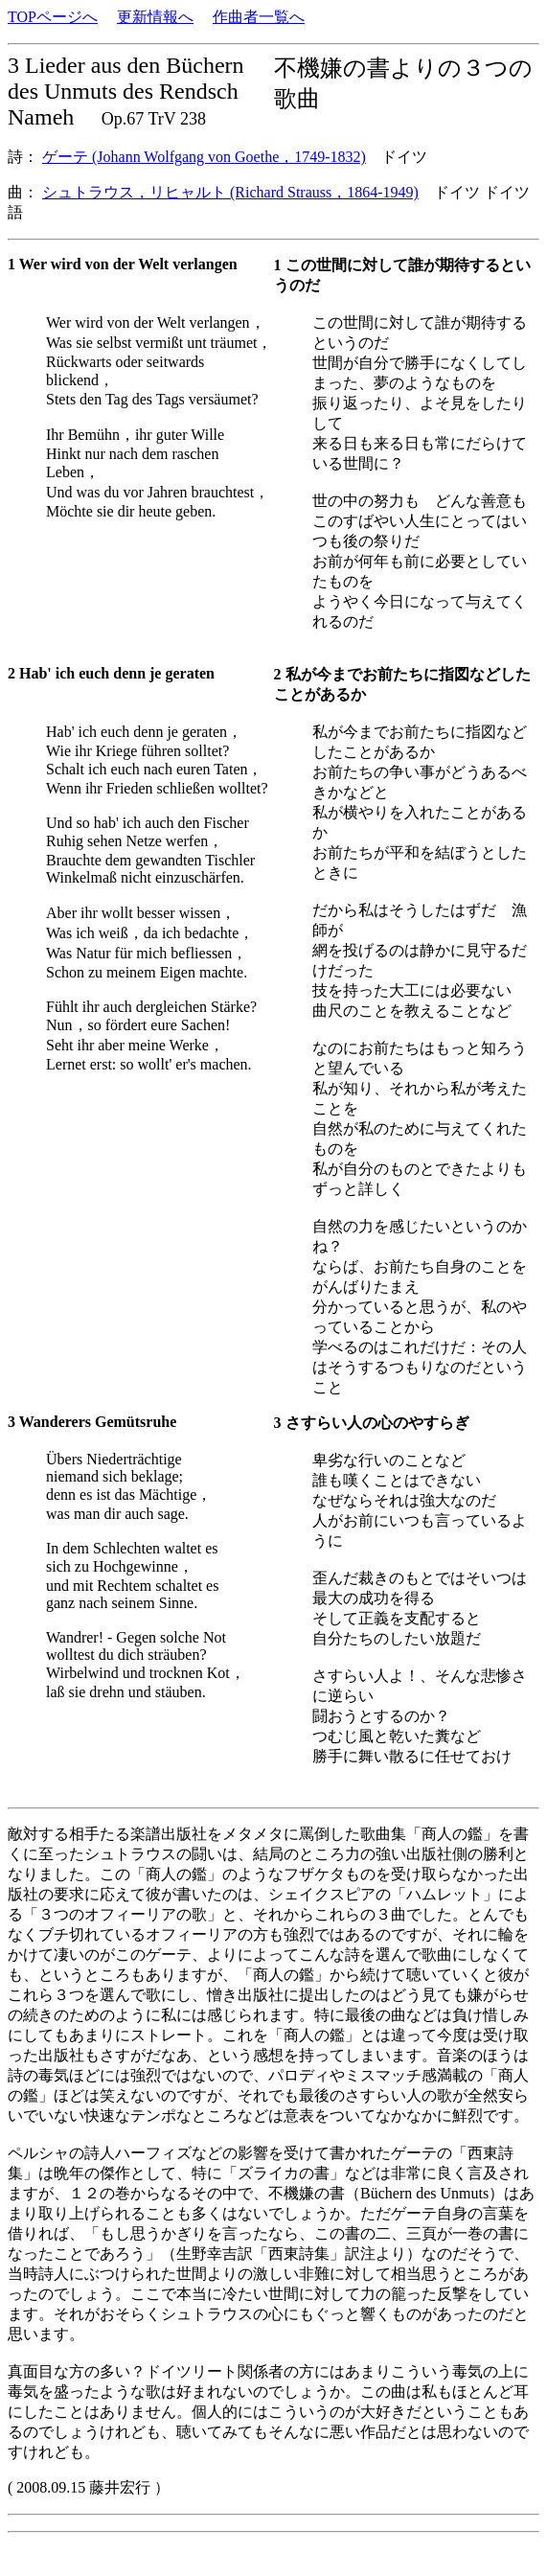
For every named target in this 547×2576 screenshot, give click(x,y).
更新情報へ (155, 17)
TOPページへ (53, 17)
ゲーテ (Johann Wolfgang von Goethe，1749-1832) (204, 157)
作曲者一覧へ (259, 17)
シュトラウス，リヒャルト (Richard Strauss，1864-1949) (230, 192)
